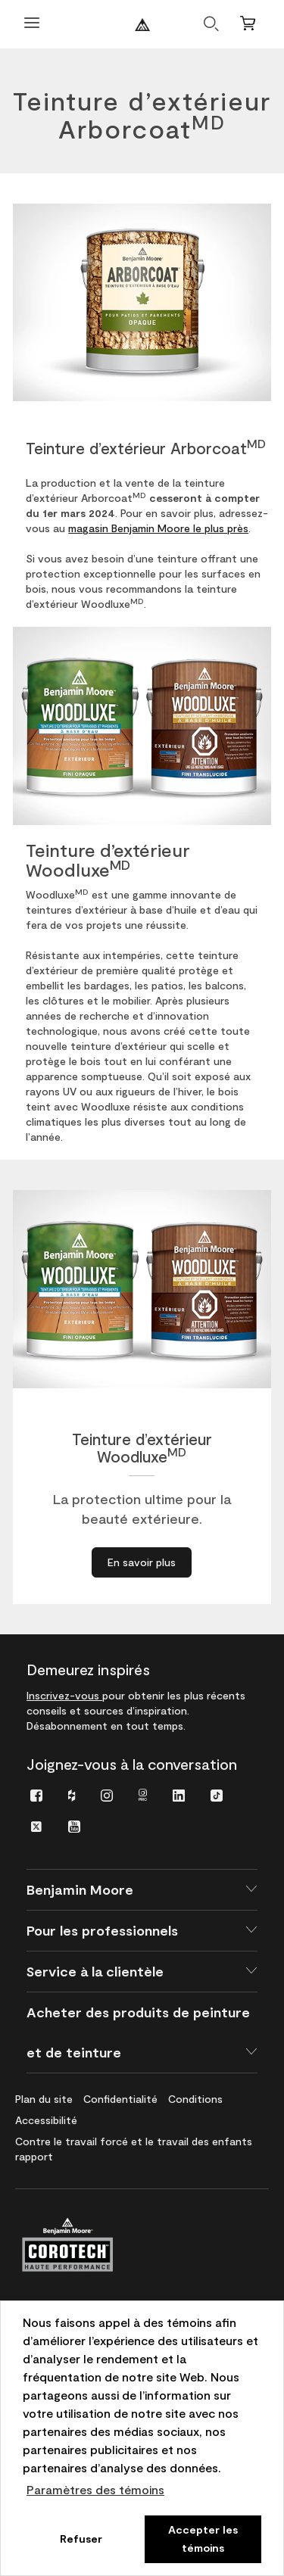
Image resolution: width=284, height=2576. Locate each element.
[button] (142, 1890)
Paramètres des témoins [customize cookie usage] (95, 2489)
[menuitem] (36, 1794)
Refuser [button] (81, 2538)
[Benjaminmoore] (142, 24)
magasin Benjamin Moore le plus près (158, 528)
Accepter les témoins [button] (203, 2538)
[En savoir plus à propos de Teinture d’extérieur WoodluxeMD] (142, 1562)
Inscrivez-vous (64, 1695)
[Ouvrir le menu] (31, 24)
